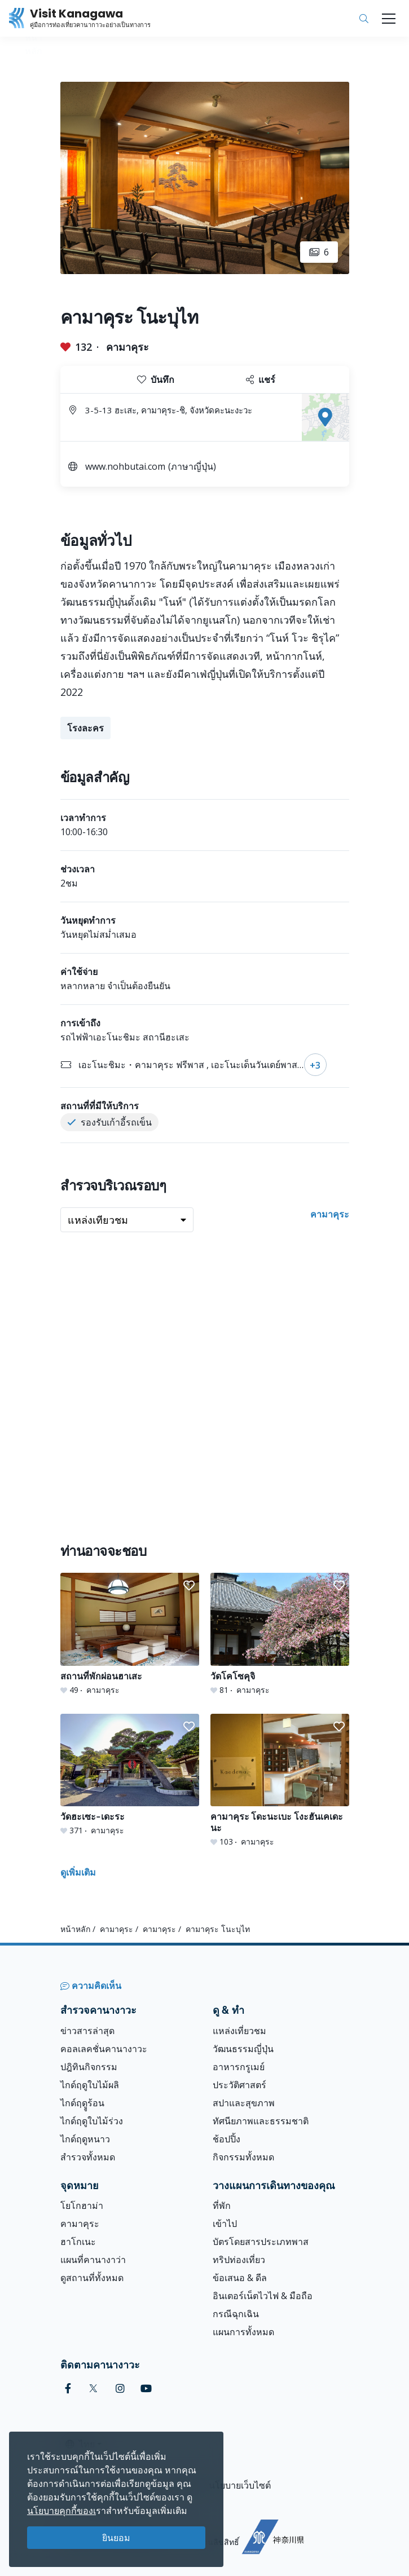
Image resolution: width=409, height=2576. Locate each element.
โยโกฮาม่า (81, 2205)
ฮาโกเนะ (78, 2241)
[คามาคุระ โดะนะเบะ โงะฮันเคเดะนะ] (279, 1780)
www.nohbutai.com (125, 466)
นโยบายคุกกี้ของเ (61, 2510)
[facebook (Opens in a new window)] (68, 2388)
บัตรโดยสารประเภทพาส (261, 2241)
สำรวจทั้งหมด (87, 2157)
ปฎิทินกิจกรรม (88, 2067)
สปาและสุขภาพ (244, 2103)
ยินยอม (116, 2537)
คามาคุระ (127, 347)
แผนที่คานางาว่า (93, 2259)
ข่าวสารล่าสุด (87, 2030)
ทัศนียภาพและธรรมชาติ (261, 2121)
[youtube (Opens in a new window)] (146, 2388)
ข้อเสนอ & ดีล (240, 2277)
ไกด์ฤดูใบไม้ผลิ (89, 2085)
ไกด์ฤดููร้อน (82, 2103)
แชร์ (260, 379)
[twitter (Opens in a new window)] (93, 2388)
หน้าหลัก (75, 1929)
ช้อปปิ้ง (226, 2139)
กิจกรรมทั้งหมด (243, 2157)
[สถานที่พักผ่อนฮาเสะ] (129, 1634)
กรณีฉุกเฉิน (236, 2314)
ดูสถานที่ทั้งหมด (92, 2277)
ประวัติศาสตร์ (239, 2085)
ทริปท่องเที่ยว (239, 2259)
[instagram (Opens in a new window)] (120, 2388)
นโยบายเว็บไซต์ (240, 2485)
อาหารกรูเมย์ (239, 2067)
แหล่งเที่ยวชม (239, 2030)
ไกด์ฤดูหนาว (85, 2139)
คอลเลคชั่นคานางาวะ (103, 2049)
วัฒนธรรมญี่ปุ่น (243, 2049)
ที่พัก (222, 2205)
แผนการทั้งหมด (243, 2332)
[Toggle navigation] (388, 18)
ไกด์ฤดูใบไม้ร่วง (91, 2121)
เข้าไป (225, 2223)
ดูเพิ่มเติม (78, 1872)
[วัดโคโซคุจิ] (279, 1634)
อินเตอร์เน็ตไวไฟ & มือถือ (263, 2296)
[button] (189, 1585)
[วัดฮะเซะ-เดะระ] (129, 1775)
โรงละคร (85, 728)
